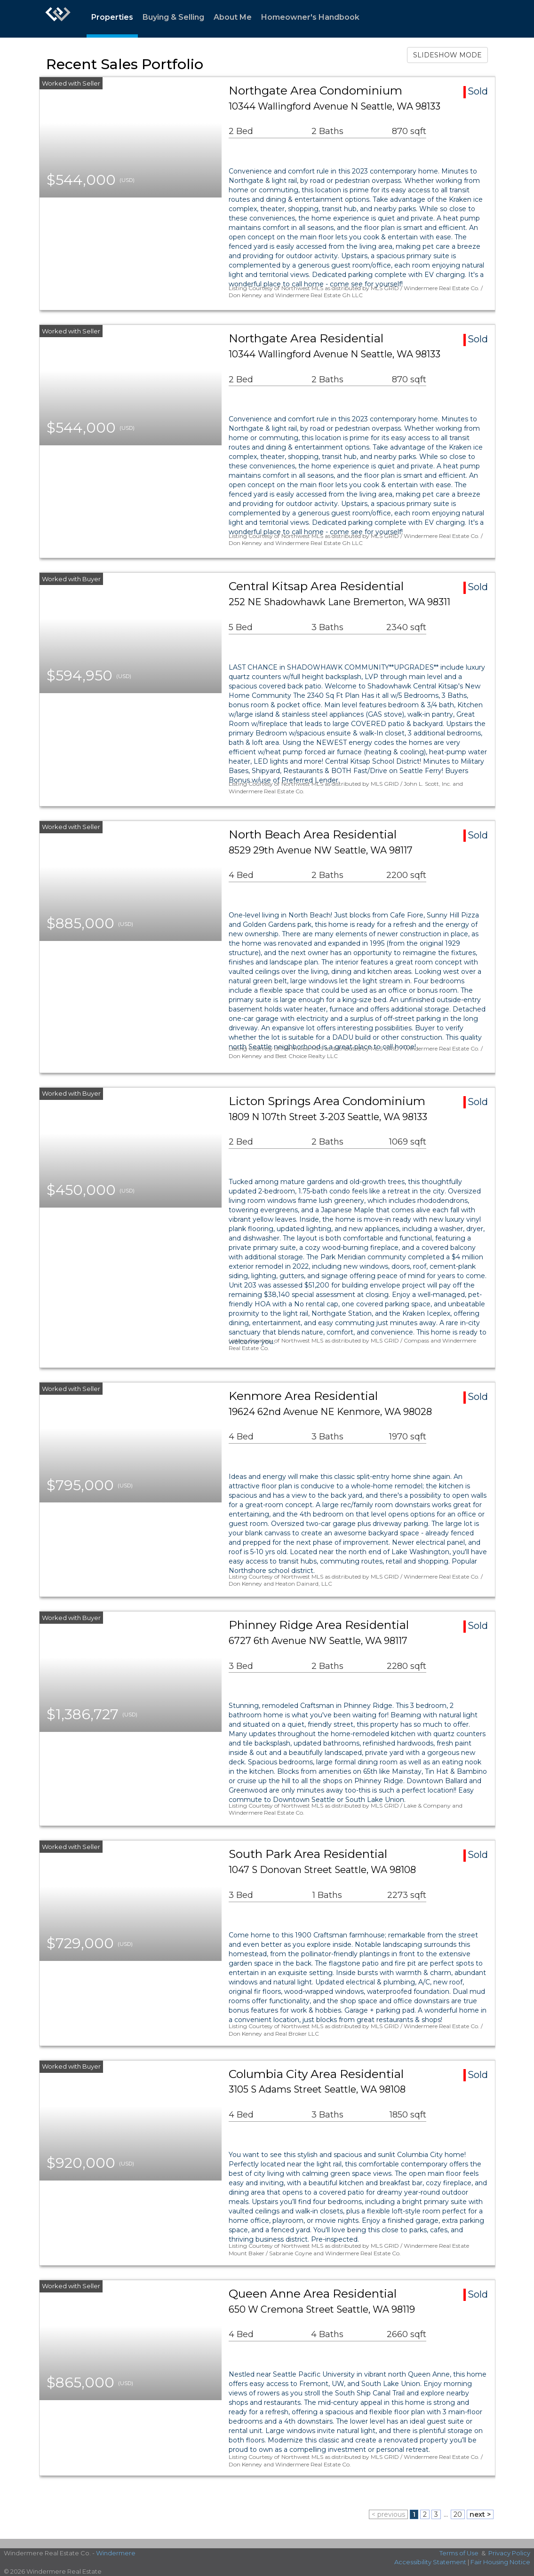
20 (458, 2514)
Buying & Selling (173, 17)
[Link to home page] (58, 19)
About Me (233, 17)
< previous (388, 2514)
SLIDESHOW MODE (447, 55)
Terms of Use (458, 2553)
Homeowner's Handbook (310, 17)
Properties (112, 17)
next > (480, 2514)
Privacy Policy (509, 2553)
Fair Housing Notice (500, 2562)
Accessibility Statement (430, 2562)
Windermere (115, 2553)
